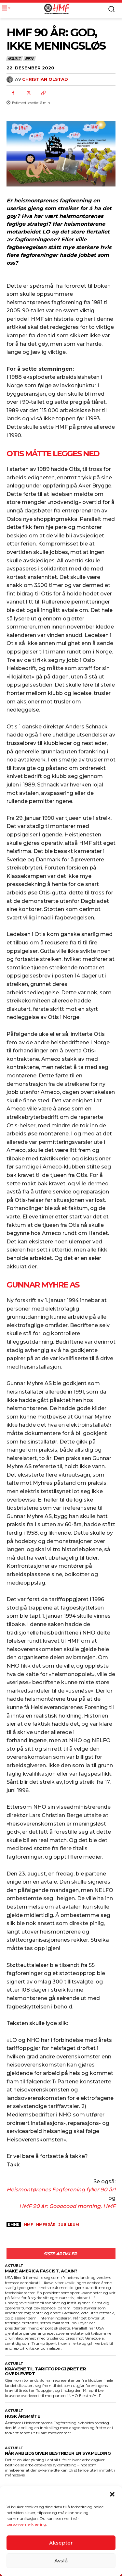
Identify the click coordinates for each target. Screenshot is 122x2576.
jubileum (69, 2224)
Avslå (61, 2562)
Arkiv (29, 58)
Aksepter (61, 2544)
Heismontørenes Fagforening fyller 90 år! (61, 2190)
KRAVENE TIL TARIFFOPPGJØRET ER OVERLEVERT (45, 2371)
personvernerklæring (26, 2525)
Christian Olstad (45, 79)
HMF (28, 2224)
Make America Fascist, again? (41, 2270)
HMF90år (45, 2224)
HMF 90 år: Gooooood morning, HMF (67, 2206)
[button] (112, 2496)
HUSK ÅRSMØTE (22, 2416)
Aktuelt (14, 58)
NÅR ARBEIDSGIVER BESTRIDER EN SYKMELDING (58, 2453)
